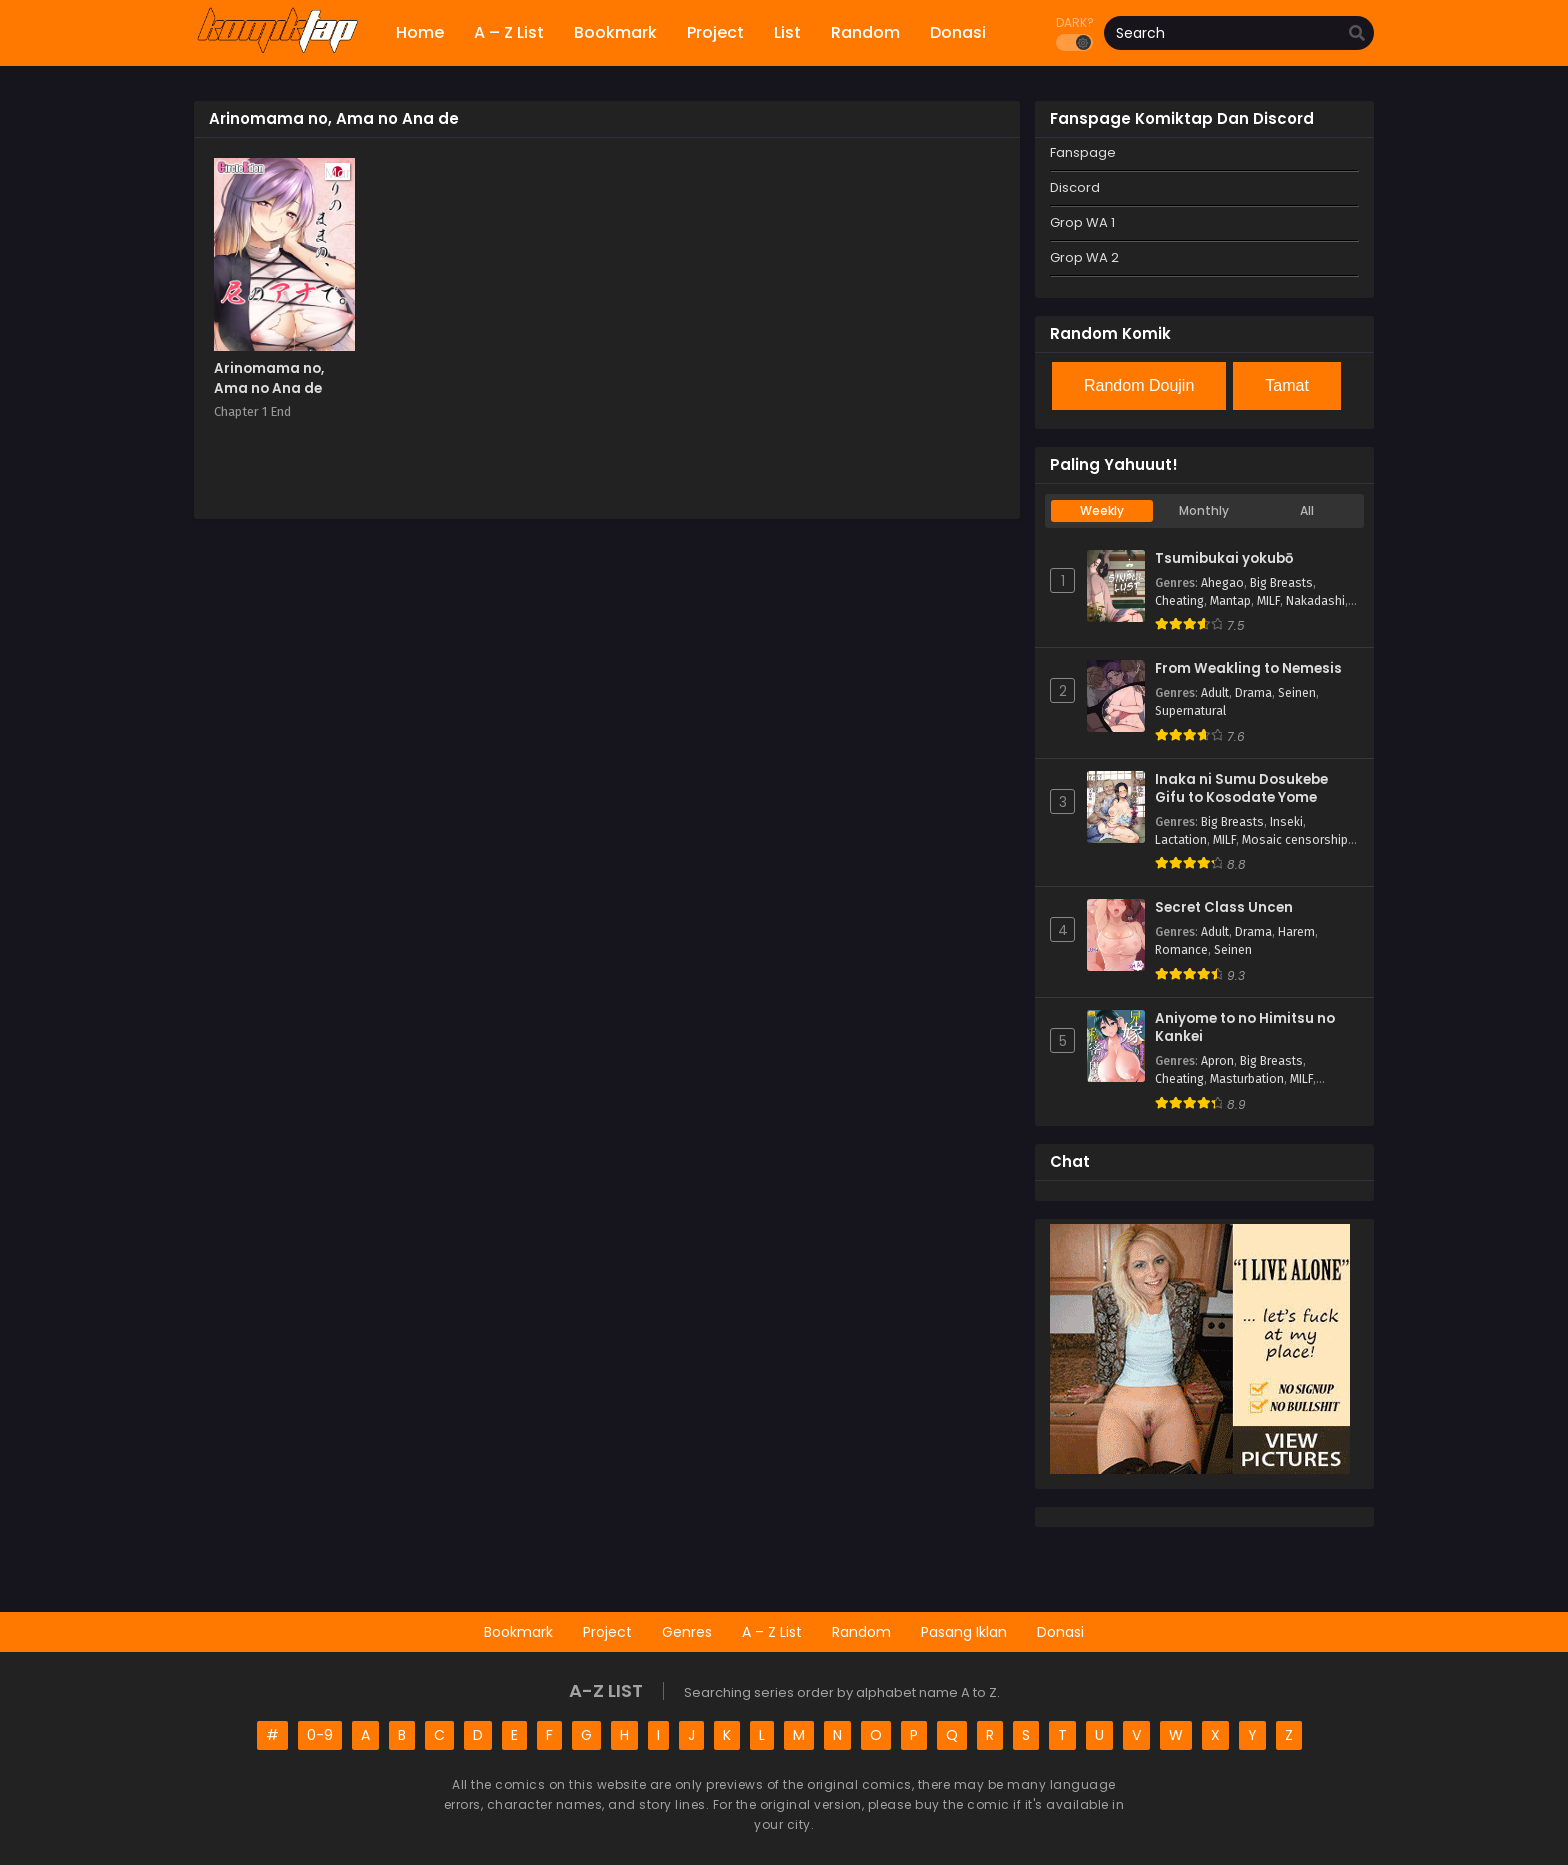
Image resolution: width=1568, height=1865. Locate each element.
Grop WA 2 (1084, 257)
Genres (687, 1632)
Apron (1217, 1061)
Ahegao (1222, 583)
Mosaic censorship (1295, 840)
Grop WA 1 (1082, 222)
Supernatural (1190, 711)
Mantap (1230, 601)
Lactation (1181, 840)
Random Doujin (1139, 385)
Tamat (1287, 385)
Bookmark (518, 1632)
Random (861, 1632)
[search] (1357, 34)
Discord (1075, 187)
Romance (1181, 950)
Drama (1253, 693)
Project (607, 1632)
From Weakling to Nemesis (1248, 669)
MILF (1268, 601)
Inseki (1286, 822)
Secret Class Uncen (1224, 908)
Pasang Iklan (964, 1632)
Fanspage (1083, 152)
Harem (1296, 932)
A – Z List (772, 1632)
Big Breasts (1281, 583)
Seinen (1297, 693)
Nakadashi (1315, 601)
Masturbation (1247, 1079)
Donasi (1060, 1632)
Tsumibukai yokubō (1224, 559)
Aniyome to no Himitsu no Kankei (1245, 1028)
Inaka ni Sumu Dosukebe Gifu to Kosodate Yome (1241, 789)
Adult (1215, 693)
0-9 (320, 1735)
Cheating (1179, 601)
